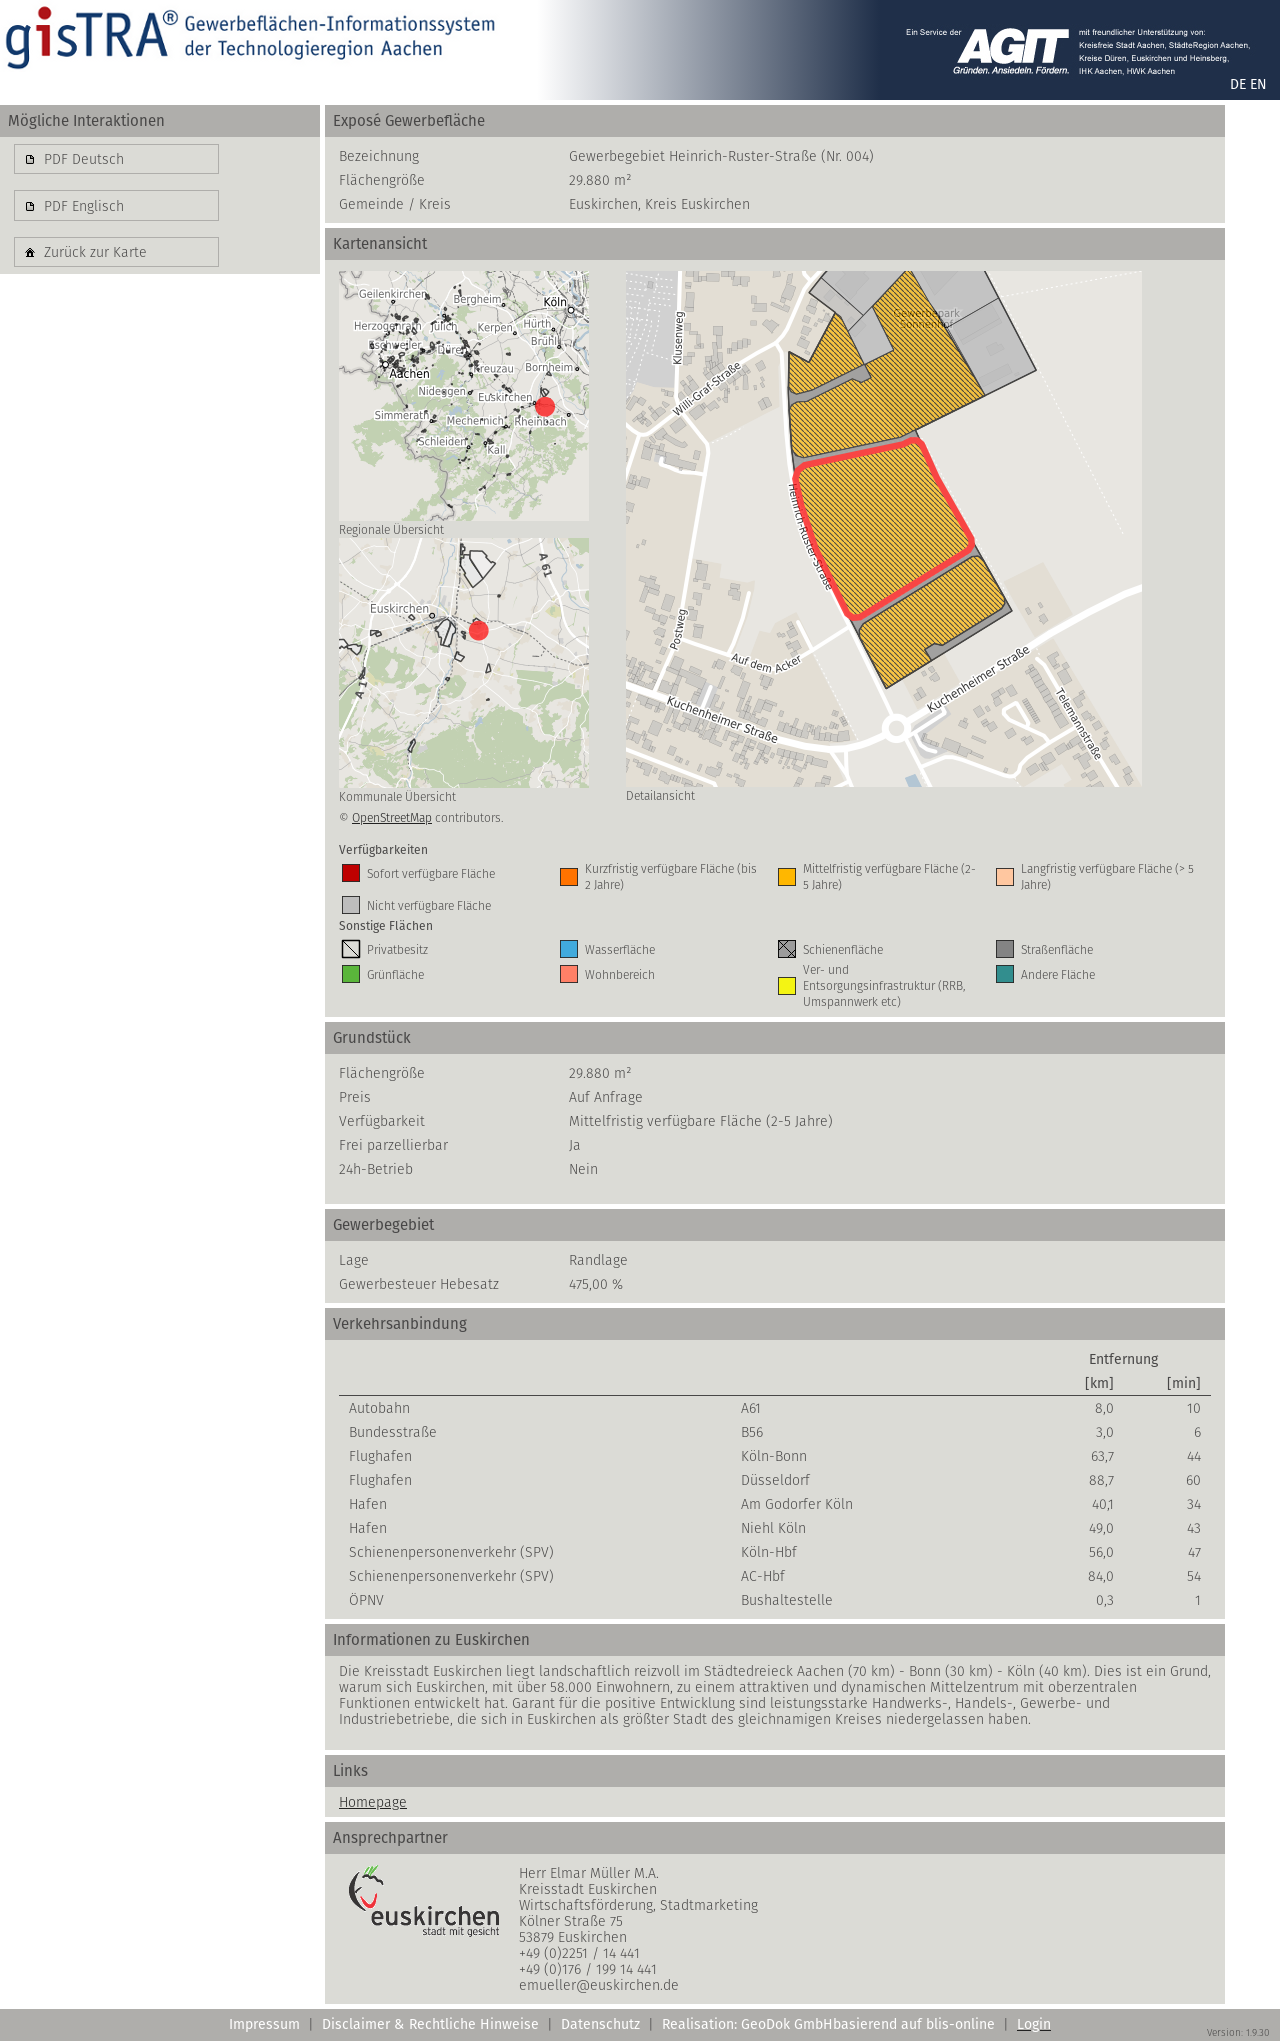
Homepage (373, 1802)
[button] (116, 159)
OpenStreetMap (392, 817)
